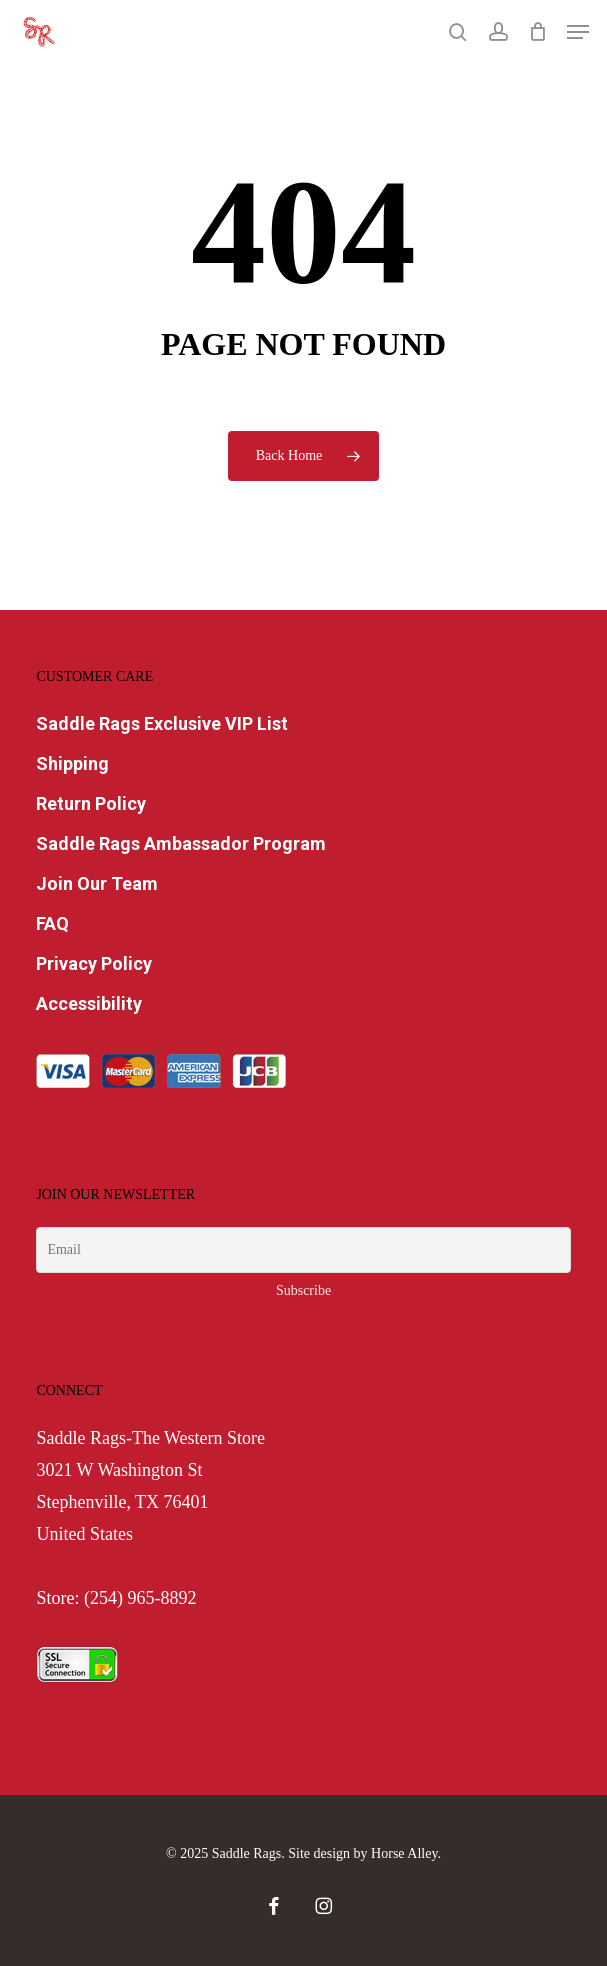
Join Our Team (97, 883)
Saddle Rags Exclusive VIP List (162, 723)
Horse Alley (404, 1853)
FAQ (52, 923)
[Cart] (537, 32)
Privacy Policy (94, 963)
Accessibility (89, 1003)
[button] (578, 32)
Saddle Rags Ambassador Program (181, 843)
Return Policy (91, 803)
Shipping (72, 763)
